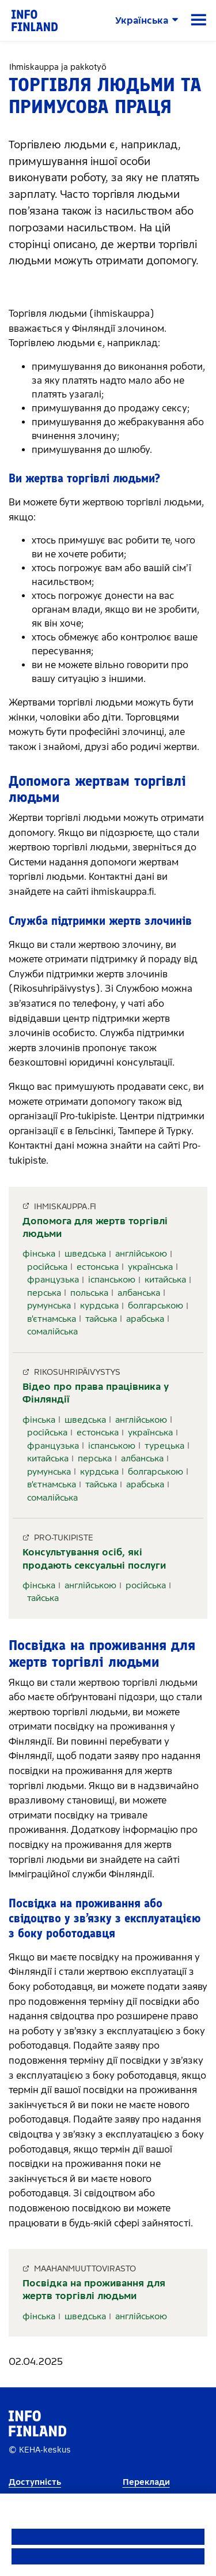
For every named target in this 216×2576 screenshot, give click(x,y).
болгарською (155, 1305)
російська (47, 1267)
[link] (35, 19)
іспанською (111, 1279)
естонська (98, 1267)
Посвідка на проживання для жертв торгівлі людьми (93, 2289)
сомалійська (52, 1331)
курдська (99, 1305)
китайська (165, 1279)
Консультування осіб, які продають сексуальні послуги (94, 1558)
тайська (101, 1319)
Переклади (146, 2482)
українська (150, 1267)
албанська (139, 1293)
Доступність (35, 2482)
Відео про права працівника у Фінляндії (95, 1393)
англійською (141, 1253)
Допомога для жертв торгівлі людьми (95, 1227)
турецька (164, 1446)
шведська (85, 1253)
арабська (145, 1319)
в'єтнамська (51, 1319)
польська (89, 1293)
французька (53, 1279)
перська (44, 1293)
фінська (38, 1253)
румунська (49, 1305)
